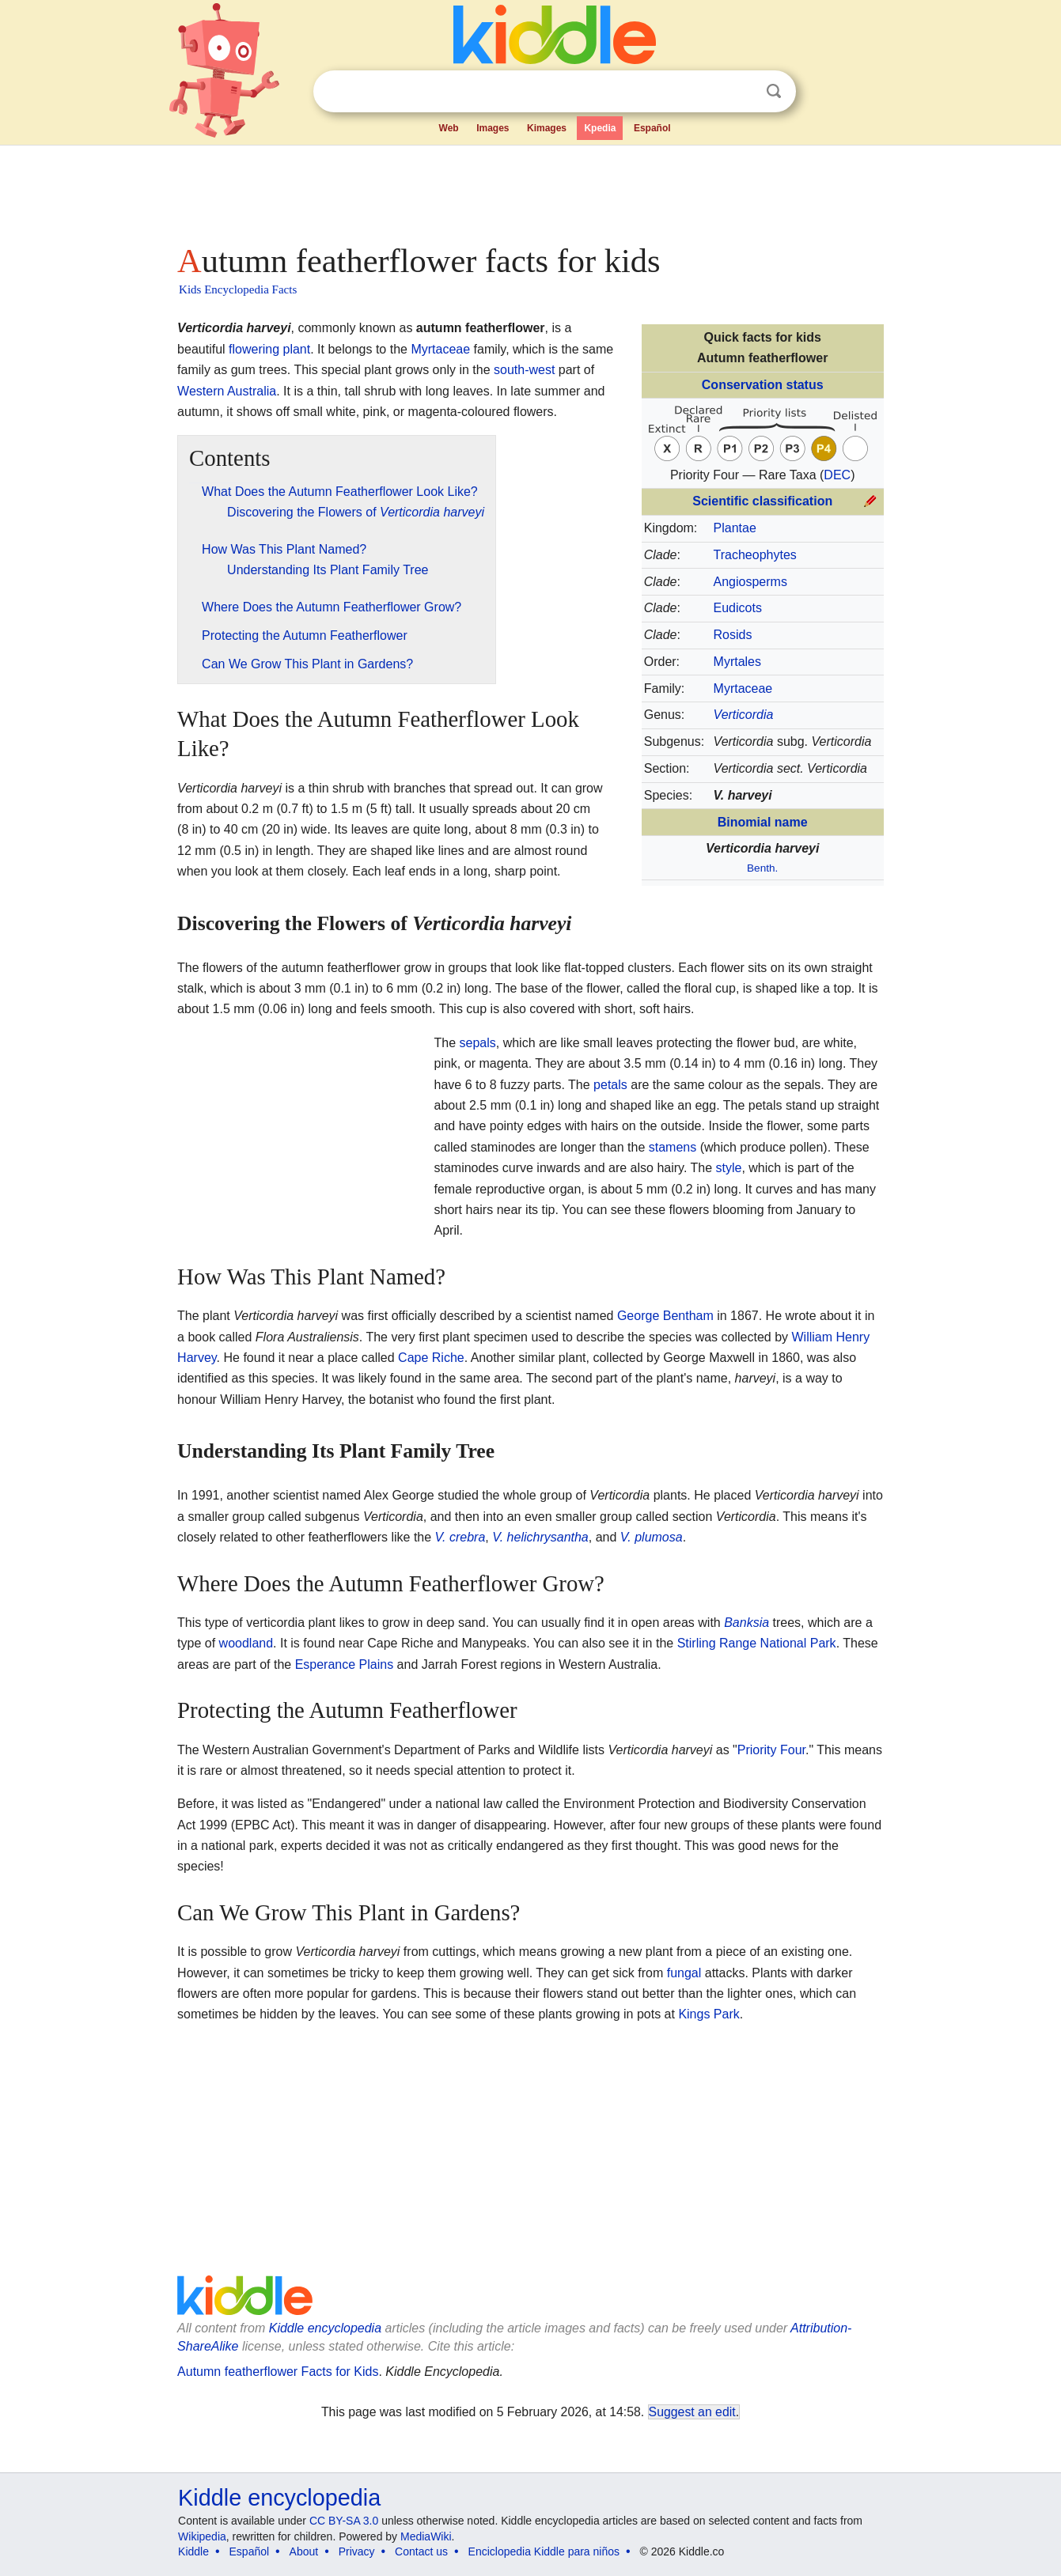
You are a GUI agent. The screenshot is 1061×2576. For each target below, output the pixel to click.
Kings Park (708, 2014)
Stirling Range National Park (756, 1643)
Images (492, 128)
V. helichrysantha (540, 1537)
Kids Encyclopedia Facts (238, 289)
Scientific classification (762, 501)
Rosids (733, 634)
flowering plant (269, 349)
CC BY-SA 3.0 (343, 2520)
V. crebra (460, 1537)
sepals (478, 1043)
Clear (741, 91)
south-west (524, 369)
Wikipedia (202, 2536)
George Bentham (665, 1315)
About (304, 2551)
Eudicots (738, 608)
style (729, 1168)
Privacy (357, 2551)
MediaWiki (426, 2536)
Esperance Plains (344, 1664)
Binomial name (763, 822)
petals (610, 1084)
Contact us (421, 2551)
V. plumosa (651, 1537)
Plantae (735, 528)
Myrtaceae (743, 688)
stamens (672, 1147)
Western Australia (226, 391)
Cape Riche (431, 1357)
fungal (684, 1973)
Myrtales (737, 661)
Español (652, 128)
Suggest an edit (692, 2412)
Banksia (746, 1622)
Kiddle (193, 2551)
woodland (246, 1643)
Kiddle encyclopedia (325, 2328)
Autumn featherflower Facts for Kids (277, 2371)
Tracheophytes (755, 555)
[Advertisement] (529, 189)
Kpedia (600, 128)
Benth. (762, 868)
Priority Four (771, 1750)
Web (449, 128)
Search (774, 91)
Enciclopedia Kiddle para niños (544, 2551)
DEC (837, 475)
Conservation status (763, 385)
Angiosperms (750, 581)
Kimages (546, 128)
